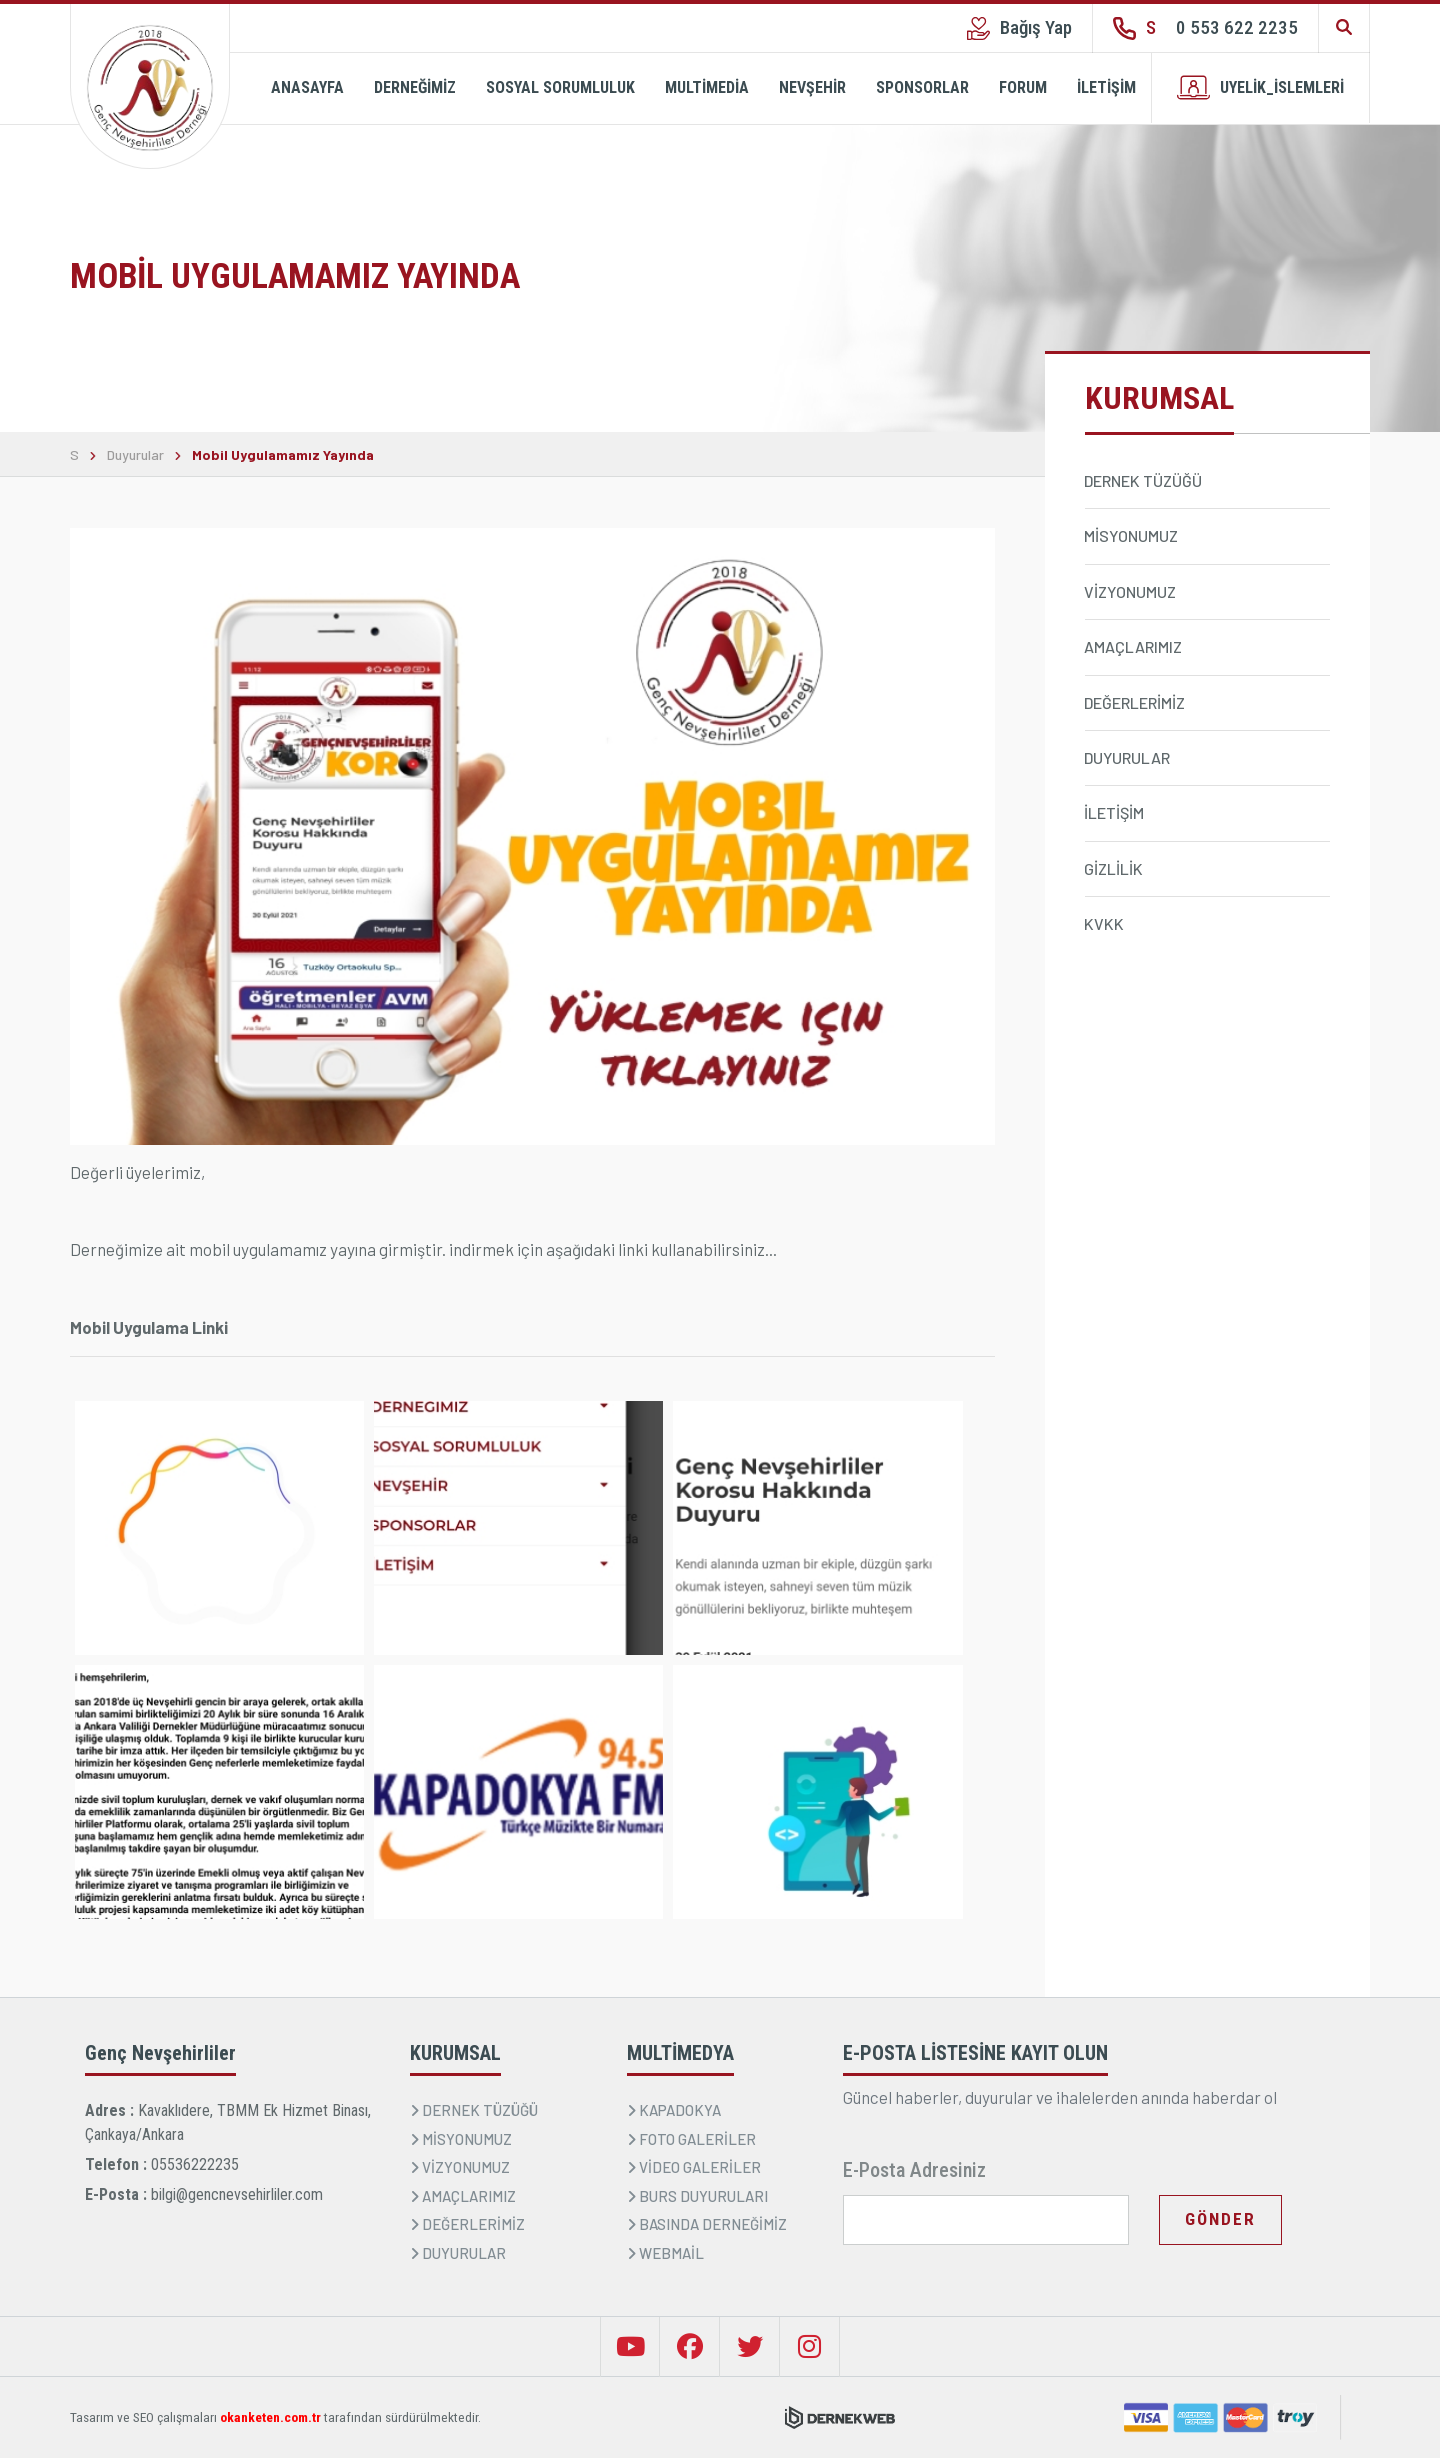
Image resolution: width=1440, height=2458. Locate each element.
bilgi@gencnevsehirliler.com (237, 2194)
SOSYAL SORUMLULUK (560, 87)
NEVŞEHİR (812, 87)
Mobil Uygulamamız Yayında (283, 455)
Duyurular (135, 455)
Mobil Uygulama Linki (149, 1327)
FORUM (1023, 87)
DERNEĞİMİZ (415, 87)
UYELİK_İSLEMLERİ (1260, 87)
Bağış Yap (1019, 28)
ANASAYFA (307, 87)
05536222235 (195, 2164)
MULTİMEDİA (707, 87)
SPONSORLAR (922, 87)
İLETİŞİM (1106, 87)
